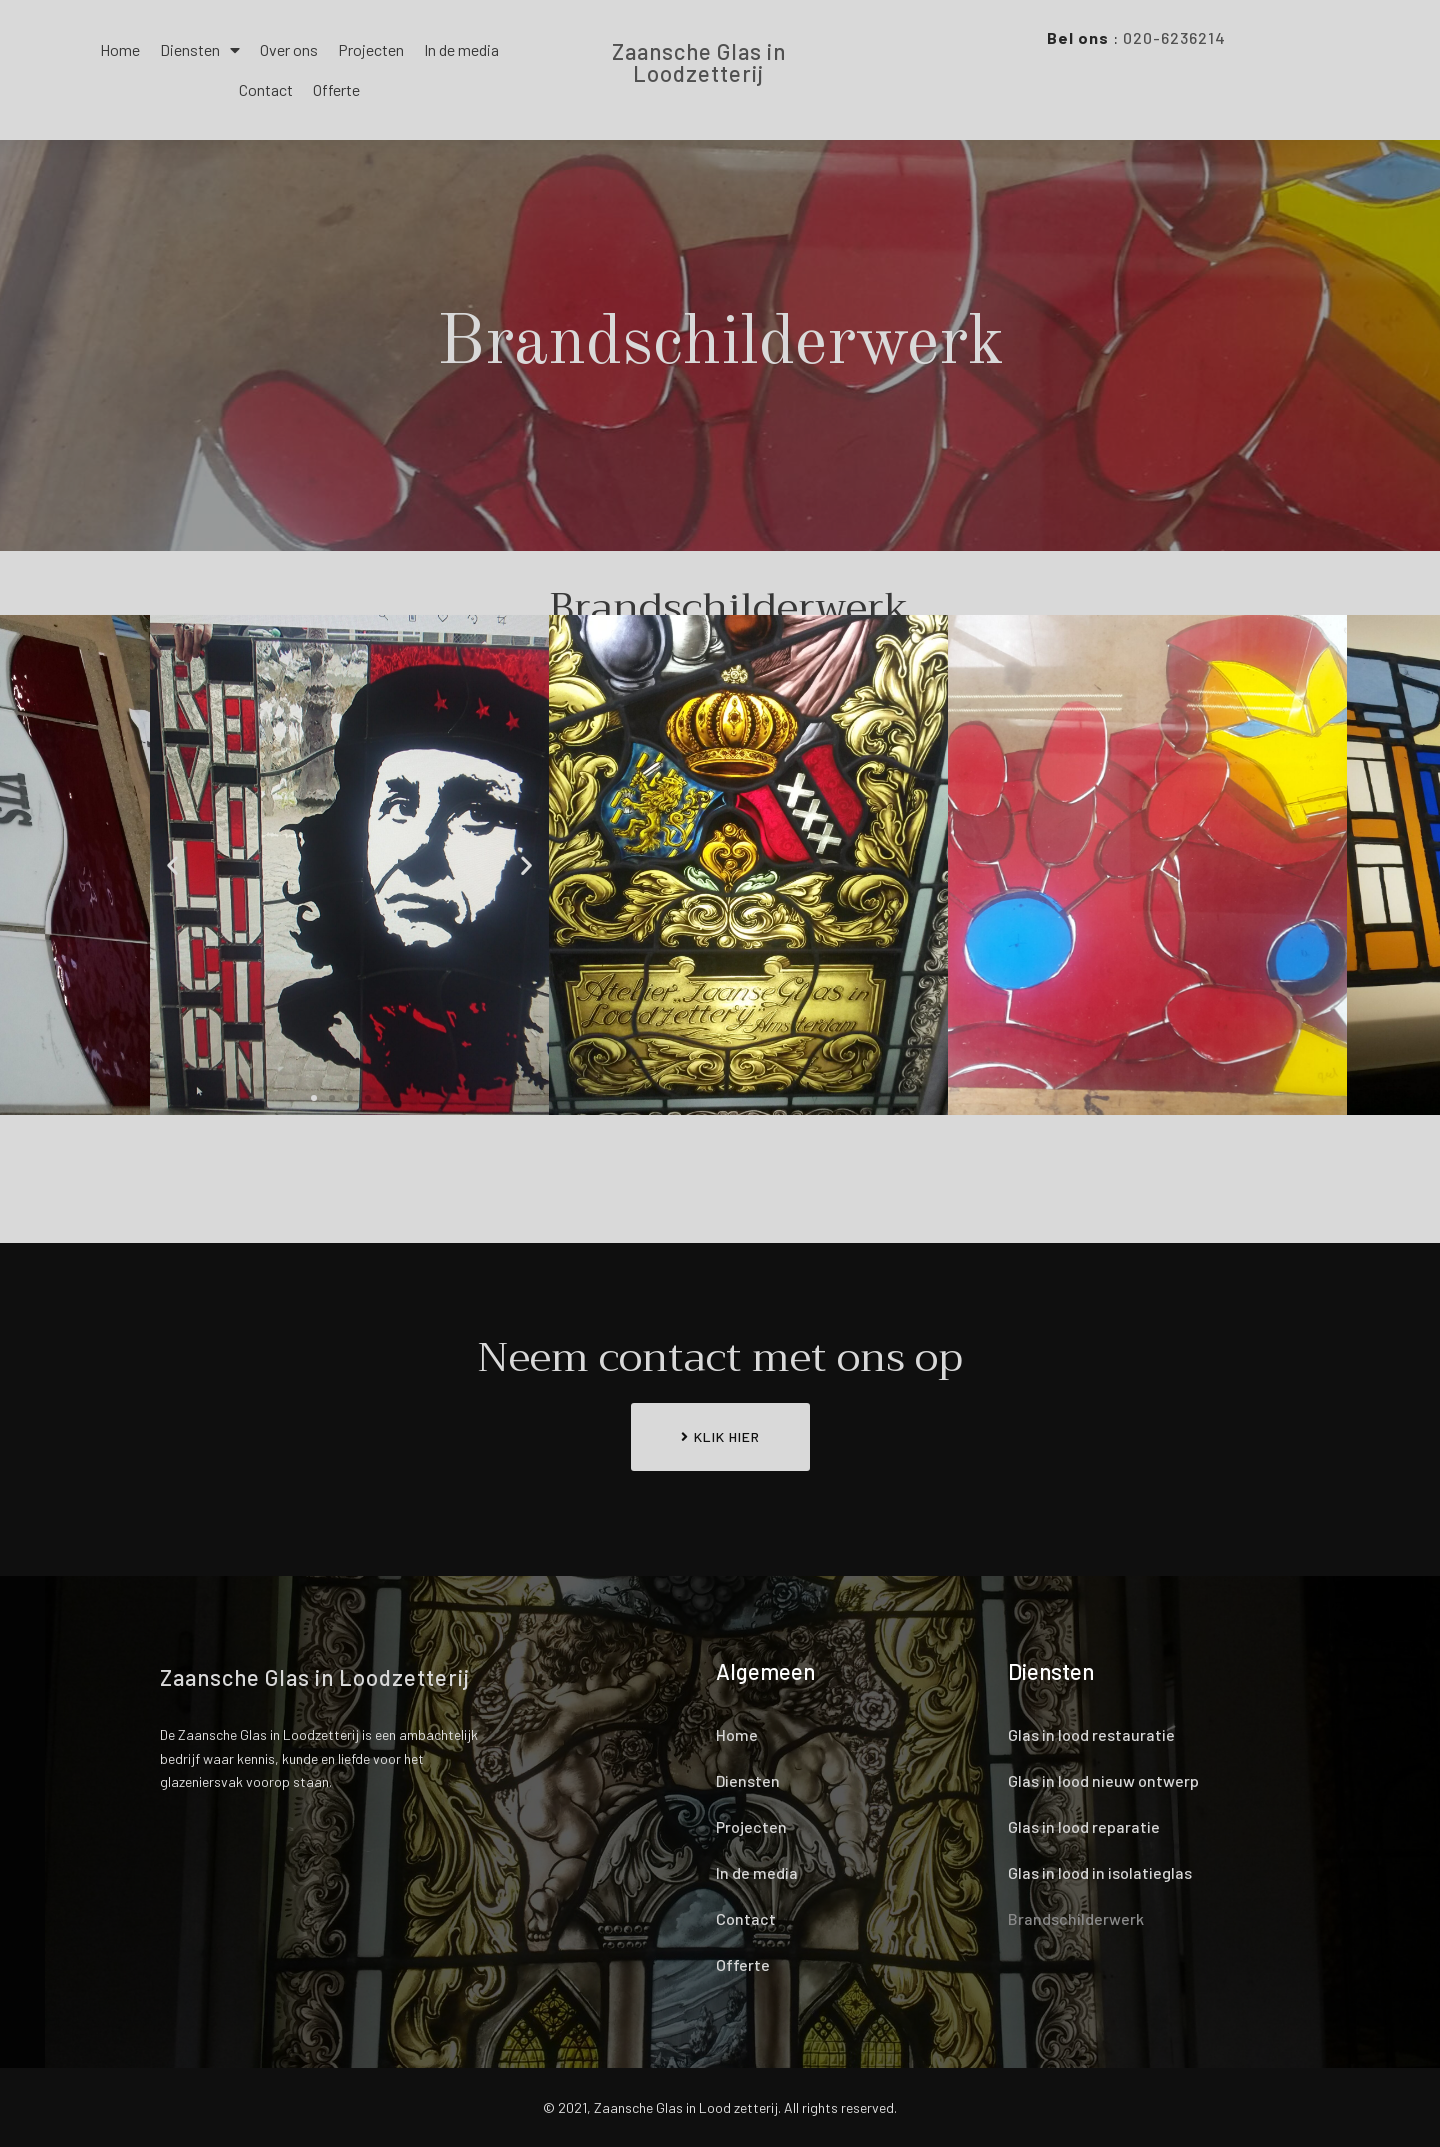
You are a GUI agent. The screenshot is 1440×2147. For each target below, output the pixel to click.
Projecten (371, 49)
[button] (314, 1098)
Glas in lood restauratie (1091, 1734)
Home (120, 49)
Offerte (336, 89)
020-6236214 (1174, 37)
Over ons (289, 49)
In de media (461, 49)
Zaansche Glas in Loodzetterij (699, 62)
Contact (266, 89)
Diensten (200, 50)
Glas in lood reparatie (1084, 1826)
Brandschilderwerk (1076, 1918)
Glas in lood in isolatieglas (1100, 1872)
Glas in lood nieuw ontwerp (1103, 1780)
